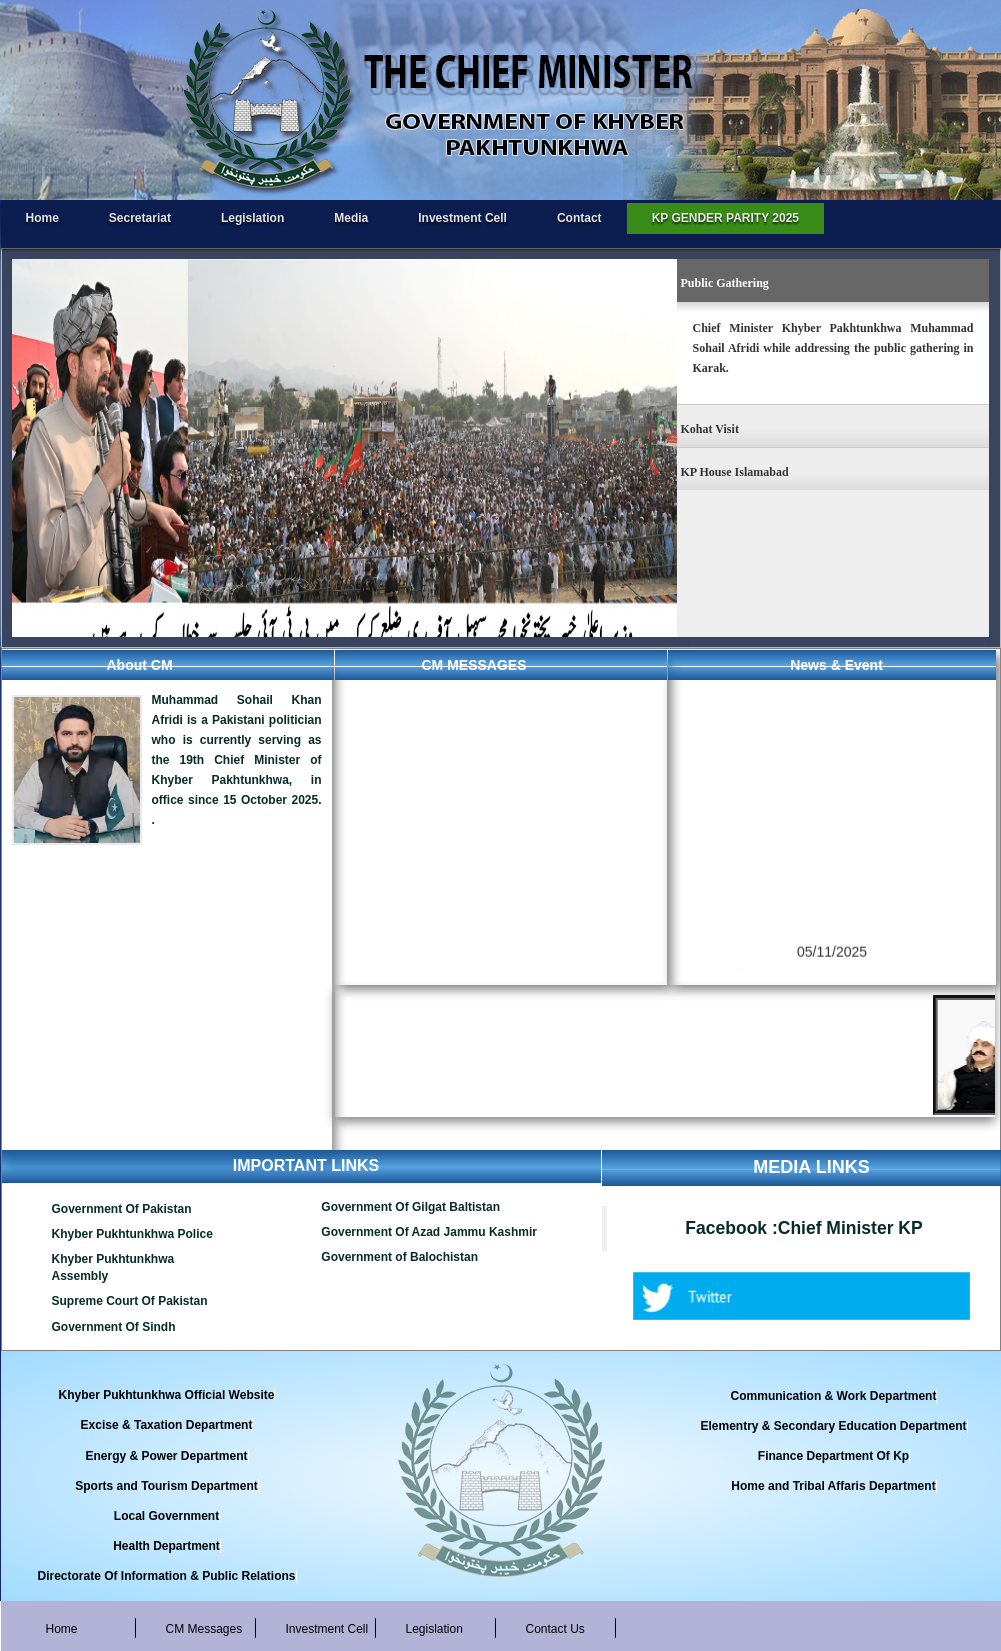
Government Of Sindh (114, 1327)
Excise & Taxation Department (167, 1425)
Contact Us (555, 1629)
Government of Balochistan (399, 1257)
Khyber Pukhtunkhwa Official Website (167, 1395)
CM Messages (204, 1629)
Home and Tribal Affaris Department (833, 1486)
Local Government (166, 1516)
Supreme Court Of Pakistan (130, 1301)
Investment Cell (462, 218)
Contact (579, 218)
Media (351, 218)
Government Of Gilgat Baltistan (410, 1207)
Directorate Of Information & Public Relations (166, 1576)
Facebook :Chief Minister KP (803, 1228)
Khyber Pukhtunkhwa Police (132, 1234)
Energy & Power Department (166, 1456)
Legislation (252, 218)
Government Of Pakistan (122, 1209)
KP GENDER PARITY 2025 (725, 218)
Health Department (166, 1546)
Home (42, 218)
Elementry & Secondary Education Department (833, 1426)
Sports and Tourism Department (166, 1486)
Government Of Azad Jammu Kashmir (429, 1232)
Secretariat (140, 218)
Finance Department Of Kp (833, 1456)
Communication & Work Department (834, 1396)
